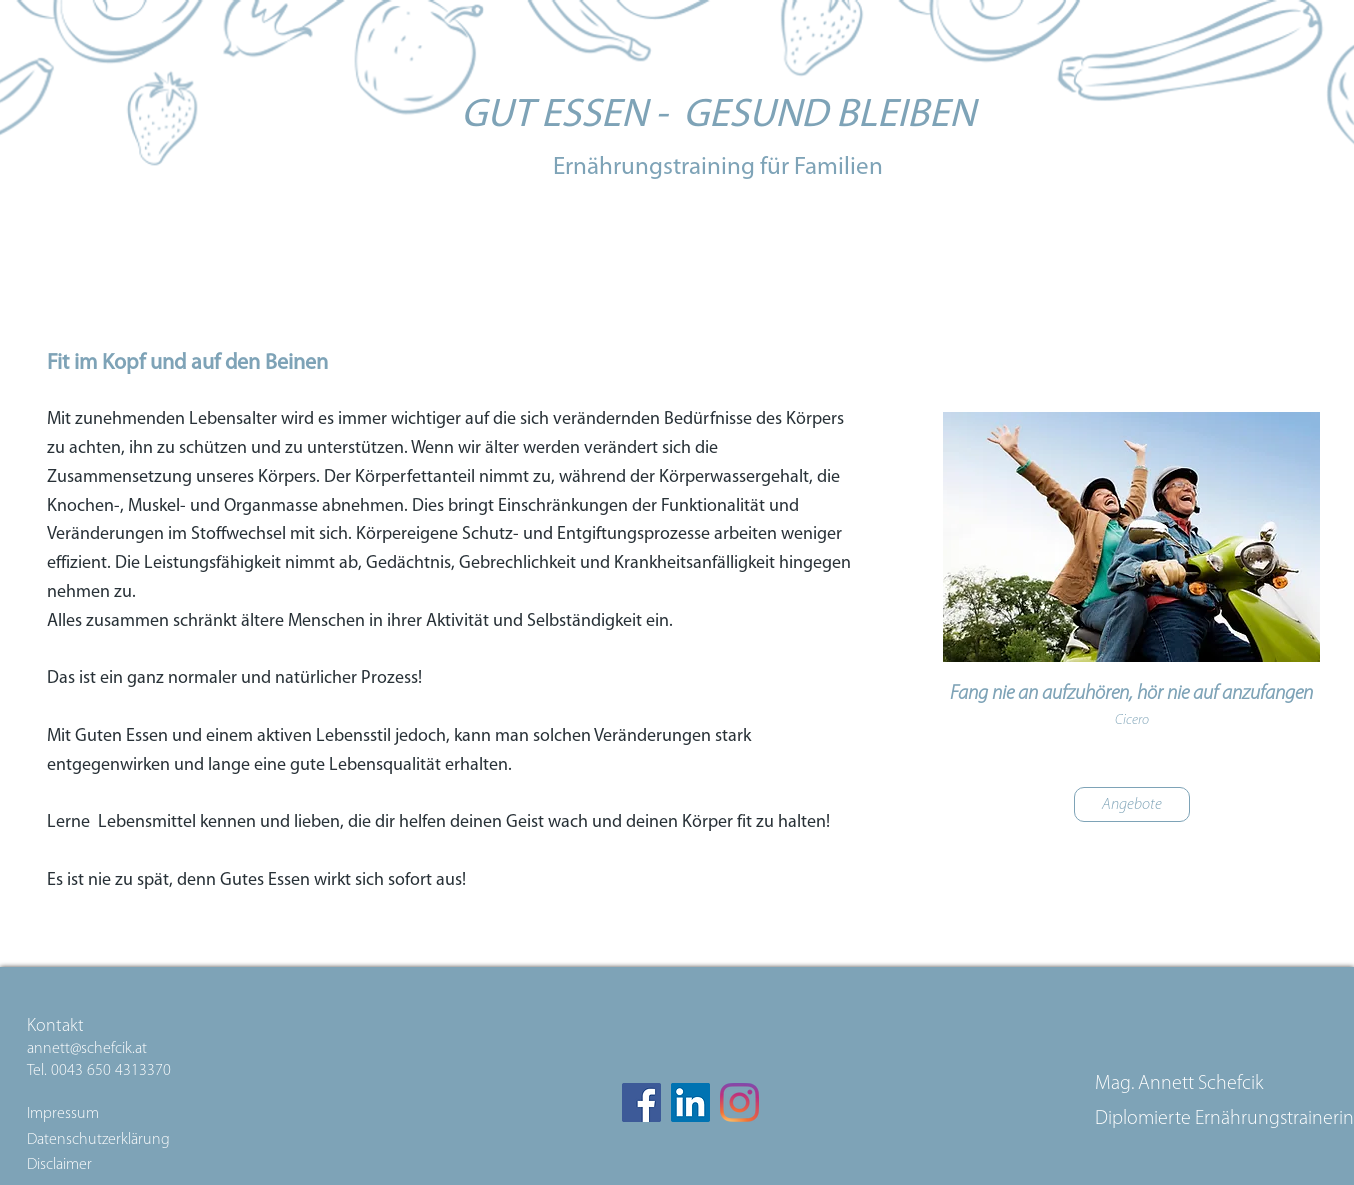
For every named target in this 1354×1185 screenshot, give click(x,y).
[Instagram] (739, 1102)
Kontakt (55, 1026)
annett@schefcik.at (87, 1049)
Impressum (65, 1114)
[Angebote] (1132, 804)
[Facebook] (641, 1102)
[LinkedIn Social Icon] (690, 1102)
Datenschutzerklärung (98, 1140)
